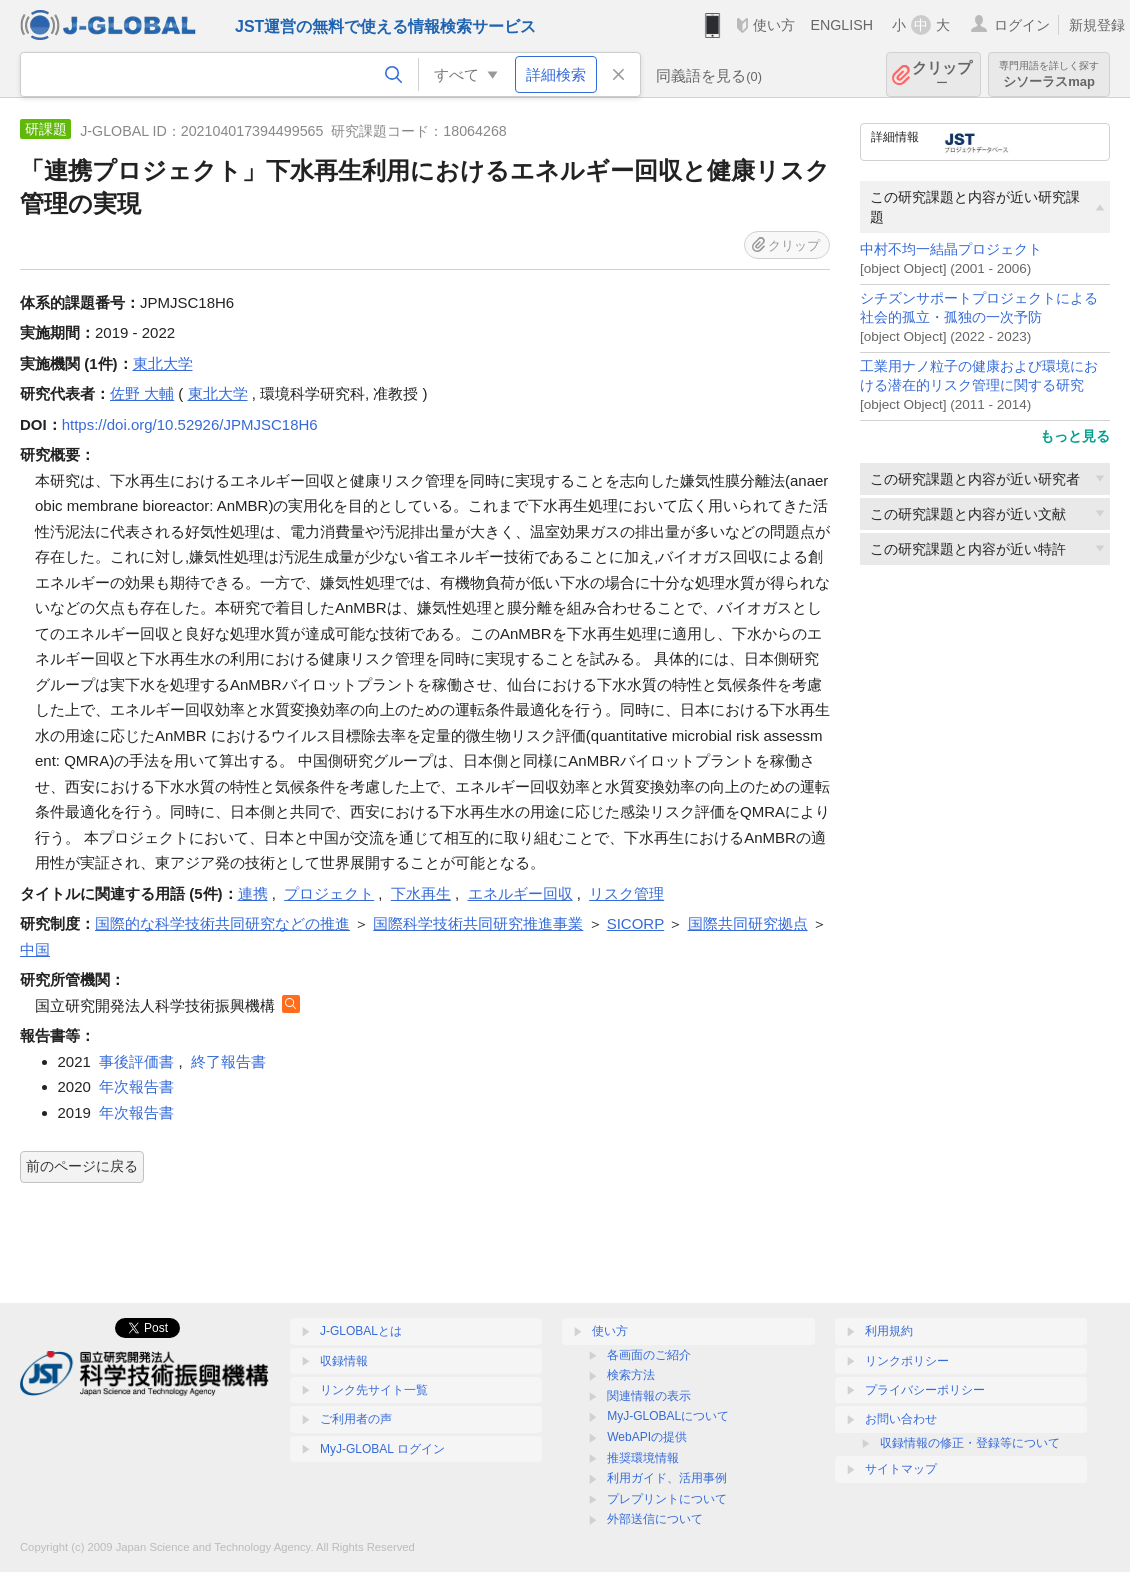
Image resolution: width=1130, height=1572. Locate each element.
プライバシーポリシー (925, 1390)
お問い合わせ (901, 1419)
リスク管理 (626, 893)
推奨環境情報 (643, 1458)
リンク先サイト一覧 (374, 1390)
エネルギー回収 (520, 893)
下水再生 (421, 893)
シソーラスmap (1049, 74)
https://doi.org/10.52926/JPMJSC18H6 (190, 424)
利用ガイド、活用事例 (667, 1478)
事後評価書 (136, 1061)
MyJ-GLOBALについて (668, 1416)
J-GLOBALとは (361, 1331)
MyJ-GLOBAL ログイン (382, 1449)
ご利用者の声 (356, 1419)
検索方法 (631, 1375)
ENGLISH (841, 25)
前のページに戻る (82, 1166)
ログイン (1022, 25)
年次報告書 (136, 1086)
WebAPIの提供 (647, 1437)
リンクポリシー (907, 1361)
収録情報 (344, 1361)
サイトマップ (901, 1469)
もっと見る (1075, 436)
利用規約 (889, 1331)
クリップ (942, 74)
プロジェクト (329, 893)
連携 (253, 893)
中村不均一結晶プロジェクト (951, 249)
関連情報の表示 (649, 1396)
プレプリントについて (667, 1499)
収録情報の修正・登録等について (970, 1443)
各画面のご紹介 (649, 1355)
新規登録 (1097, 25)
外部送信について (655, 1519)
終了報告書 (228, 1061)
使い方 (774, 25)
